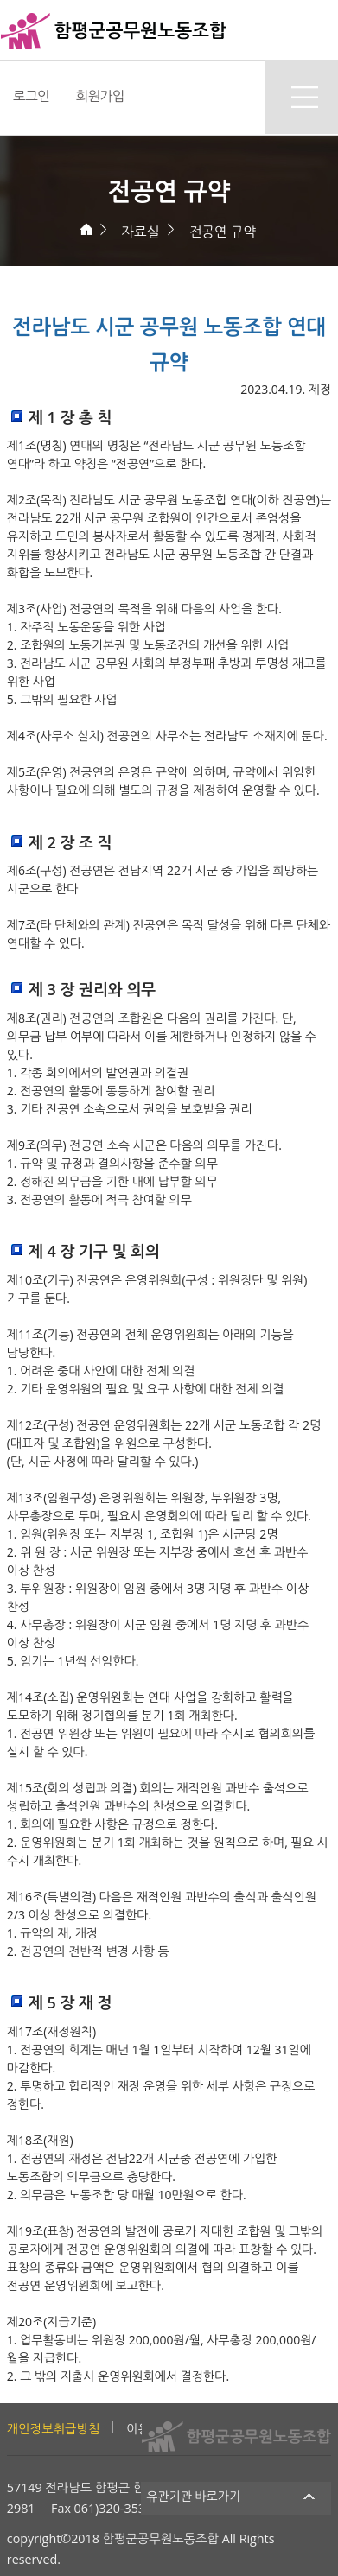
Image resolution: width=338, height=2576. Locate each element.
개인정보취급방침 (53, 2429)
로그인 (31, 95)
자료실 (140, 231)
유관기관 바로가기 (236, 2496)
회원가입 (99, 95)
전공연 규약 (222, 231)
